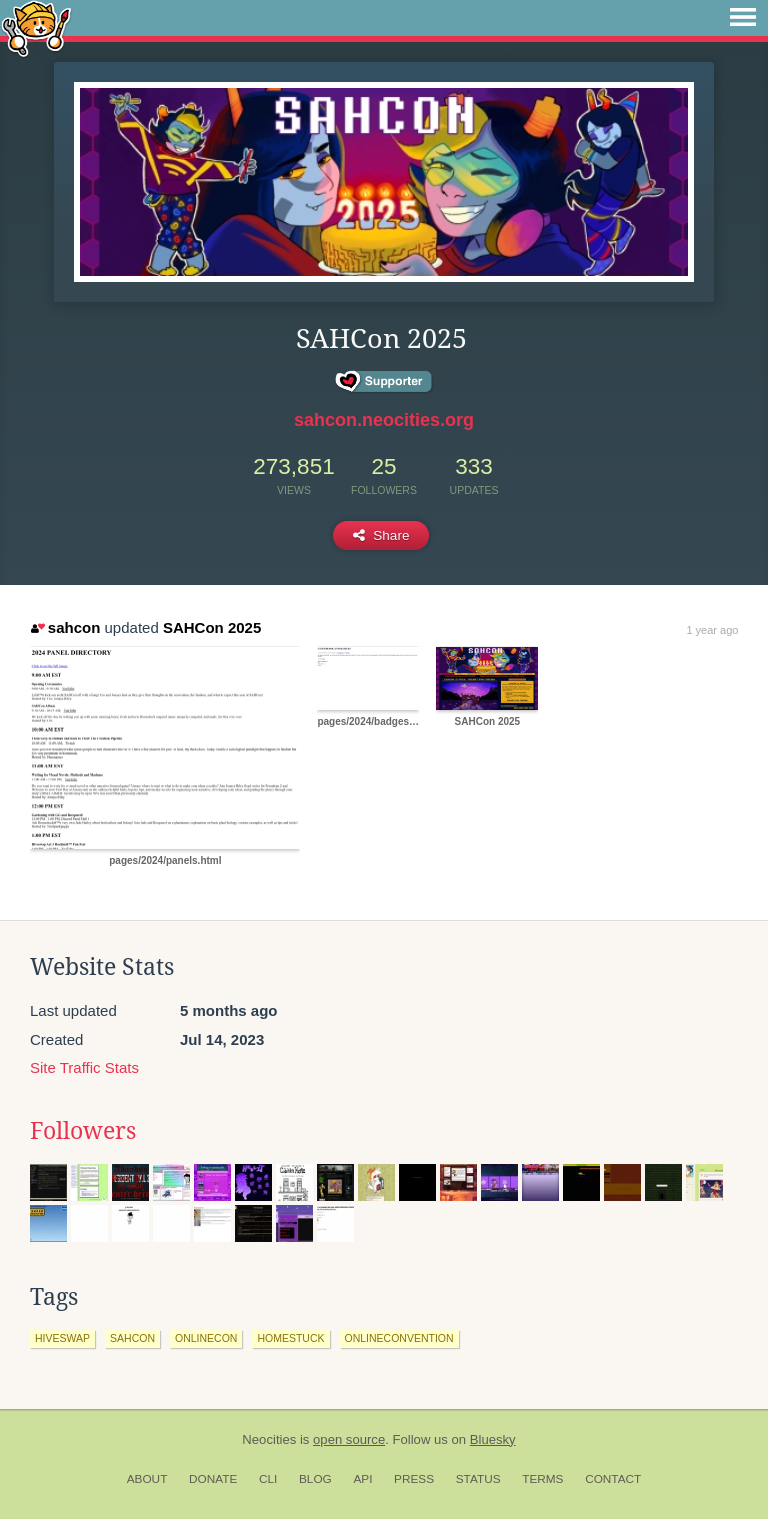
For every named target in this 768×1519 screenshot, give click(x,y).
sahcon (65, 627)
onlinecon (206, 1338)
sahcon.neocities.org (384, 420)
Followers (83, 1131)
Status (478, 1479)
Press (414, 1479)
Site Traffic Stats (84, 1067)
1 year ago (712, 630)
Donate (213, 1479)
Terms (542, 1479)
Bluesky (493, 1439)
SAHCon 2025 (212, 627)
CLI (268, 1479)
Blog (315, 1479)
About (147, 1479)
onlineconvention (399, 1338)
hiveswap (62, 1338)
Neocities (269, 1439)
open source (349, 1439)
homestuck (290, 1338)
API (362, 1479)
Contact (613, 1479)
